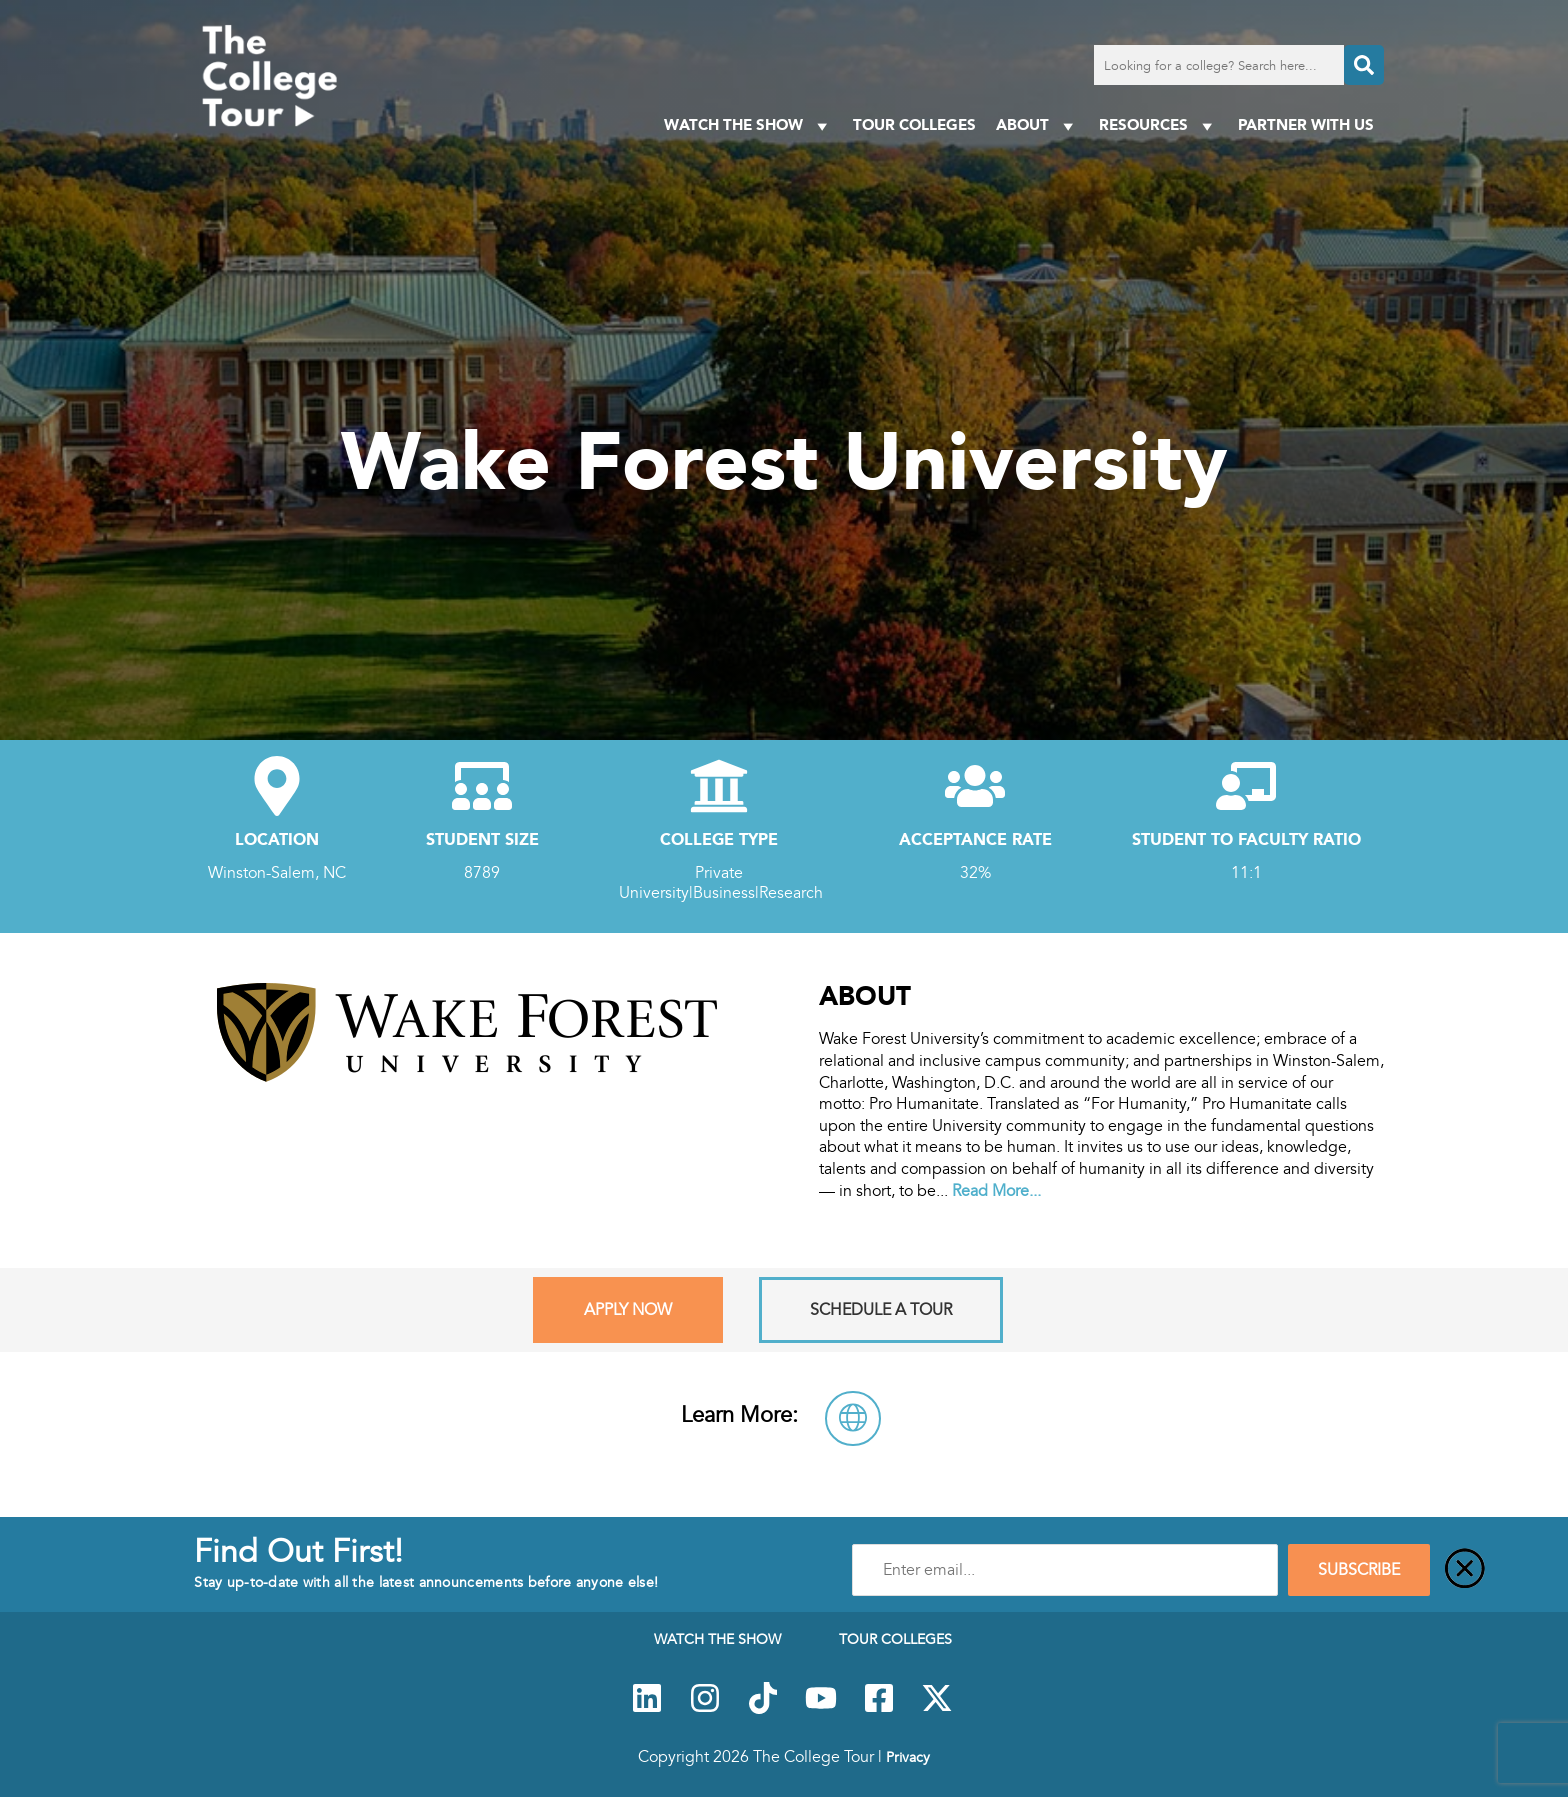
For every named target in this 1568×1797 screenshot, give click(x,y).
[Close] (1465, 1570)
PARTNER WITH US (1306, 124)
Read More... (996, 1191)
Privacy (908, 1757)
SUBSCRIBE (1359, 1570)
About (1037, 125)
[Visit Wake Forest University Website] (853, 1418)
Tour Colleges (914, 124)
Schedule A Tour (881, 1310)
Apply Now (628, 1310)
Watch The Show (748, 125)
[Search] (1364, 65)
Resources (1158, 125)
